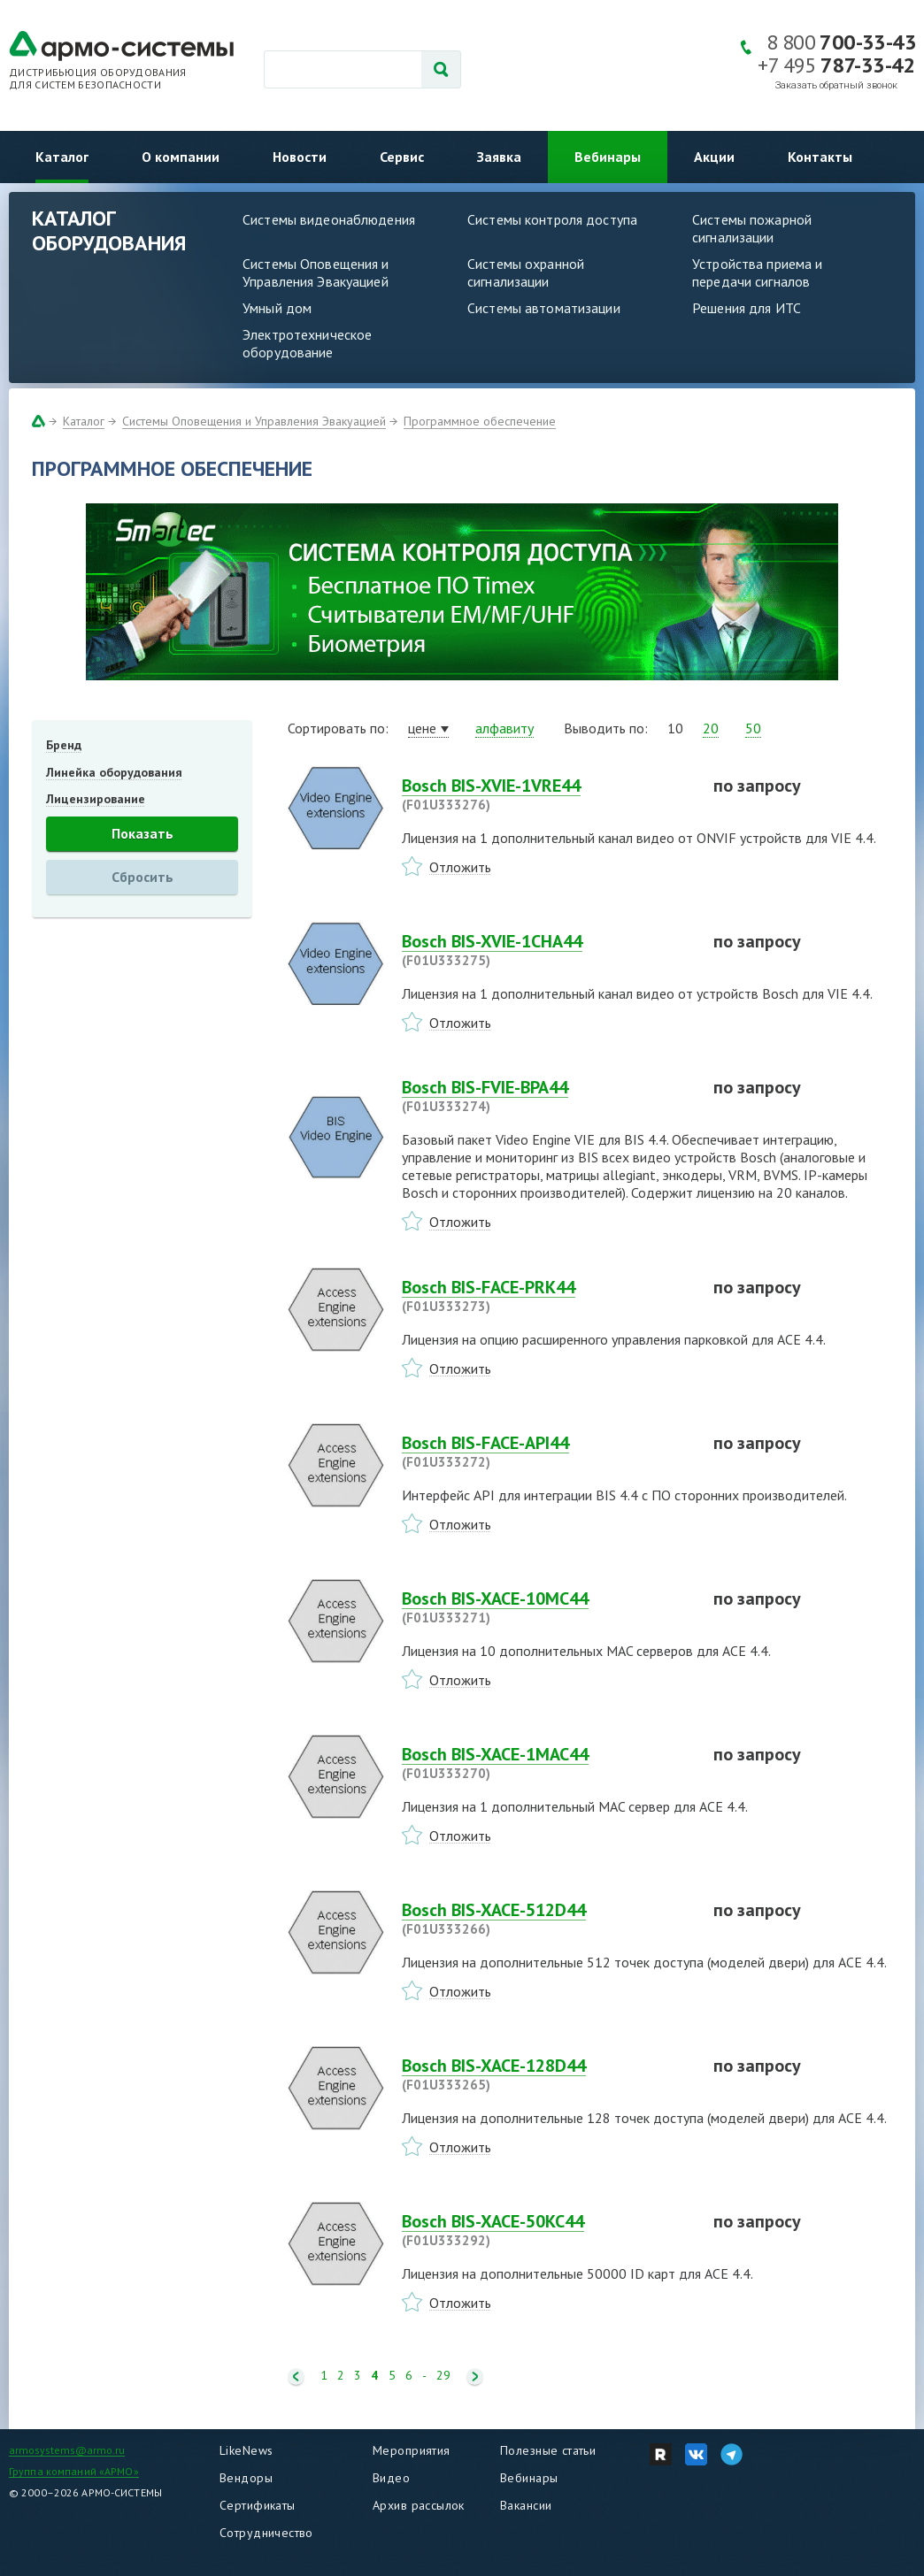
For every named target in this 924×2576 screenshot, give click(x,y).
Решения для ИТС (746, 308)
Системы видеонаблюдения (329, 219)
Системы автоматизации (543, 308)
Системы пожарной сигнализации (752, 228)
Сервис (402, 156)
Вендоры (246, 2478)
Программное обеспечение (480, 421)
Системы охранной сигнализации (525, 272)
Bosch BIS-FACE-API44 (547, 1451)
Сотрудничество (266, 2533)
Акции (714, 156)
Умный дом (277, 308)
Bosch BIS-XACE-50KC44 (547, 2230)
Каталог (62, 156)
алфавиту (504, 728)
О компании (180, 156)
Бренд (63, 745)
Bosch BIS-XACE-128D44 (547, 2074)
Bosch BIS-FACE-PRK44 (547, 1296)
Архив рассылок (419, 2505)
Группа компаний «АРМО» (74, 2471)
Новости (300, 156)
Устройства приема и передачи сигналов (757, 272)
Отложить (460, 867)
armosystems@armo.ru (67, 2450)
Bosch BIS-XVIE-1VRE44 (547, 794)
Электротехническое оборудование (307, 343)
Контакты (820, 156)
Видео (391, 2478)
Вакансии (525, 2505)
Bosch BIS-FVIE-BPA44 (547, 1096)
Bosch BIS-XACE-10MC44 (547, 1607)
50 (753, 728)
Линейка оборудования (114, 772)
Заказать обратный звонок (836, 85)
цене (422, 728)
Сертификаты (257, 2505)
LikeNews (246, 2450)
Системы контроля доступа (552, 219)
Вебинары (607, 156)
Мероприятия (411, 2450)
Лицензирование (95, 799)
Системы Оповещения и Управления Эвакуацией (316, 272)
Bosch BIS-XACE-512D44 (547, 1918)
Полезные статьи (548, 2450)
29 (443, 2375)
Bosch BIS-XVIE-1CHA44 (547, 950)
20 (711, 728)
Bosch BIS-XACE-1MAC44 (547, 1763)
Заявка (499, 156)
